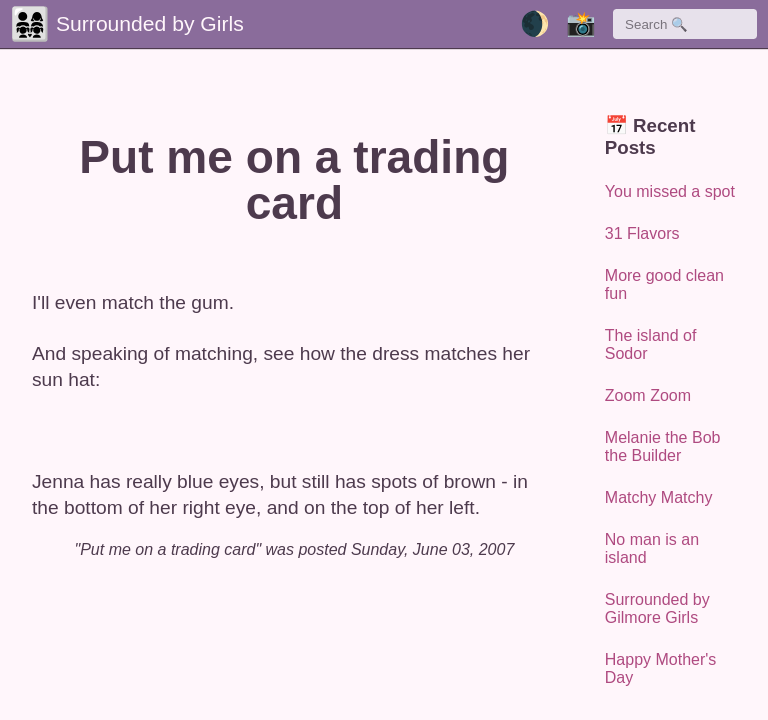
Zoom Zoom (648, 395)
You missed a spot (670, 191)
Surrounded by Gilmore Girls (657, 608)
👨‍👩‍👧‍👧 (30, 24)
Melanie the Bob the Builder (663, 446)
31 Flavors (642, 233)
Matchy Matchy (659, 497)
